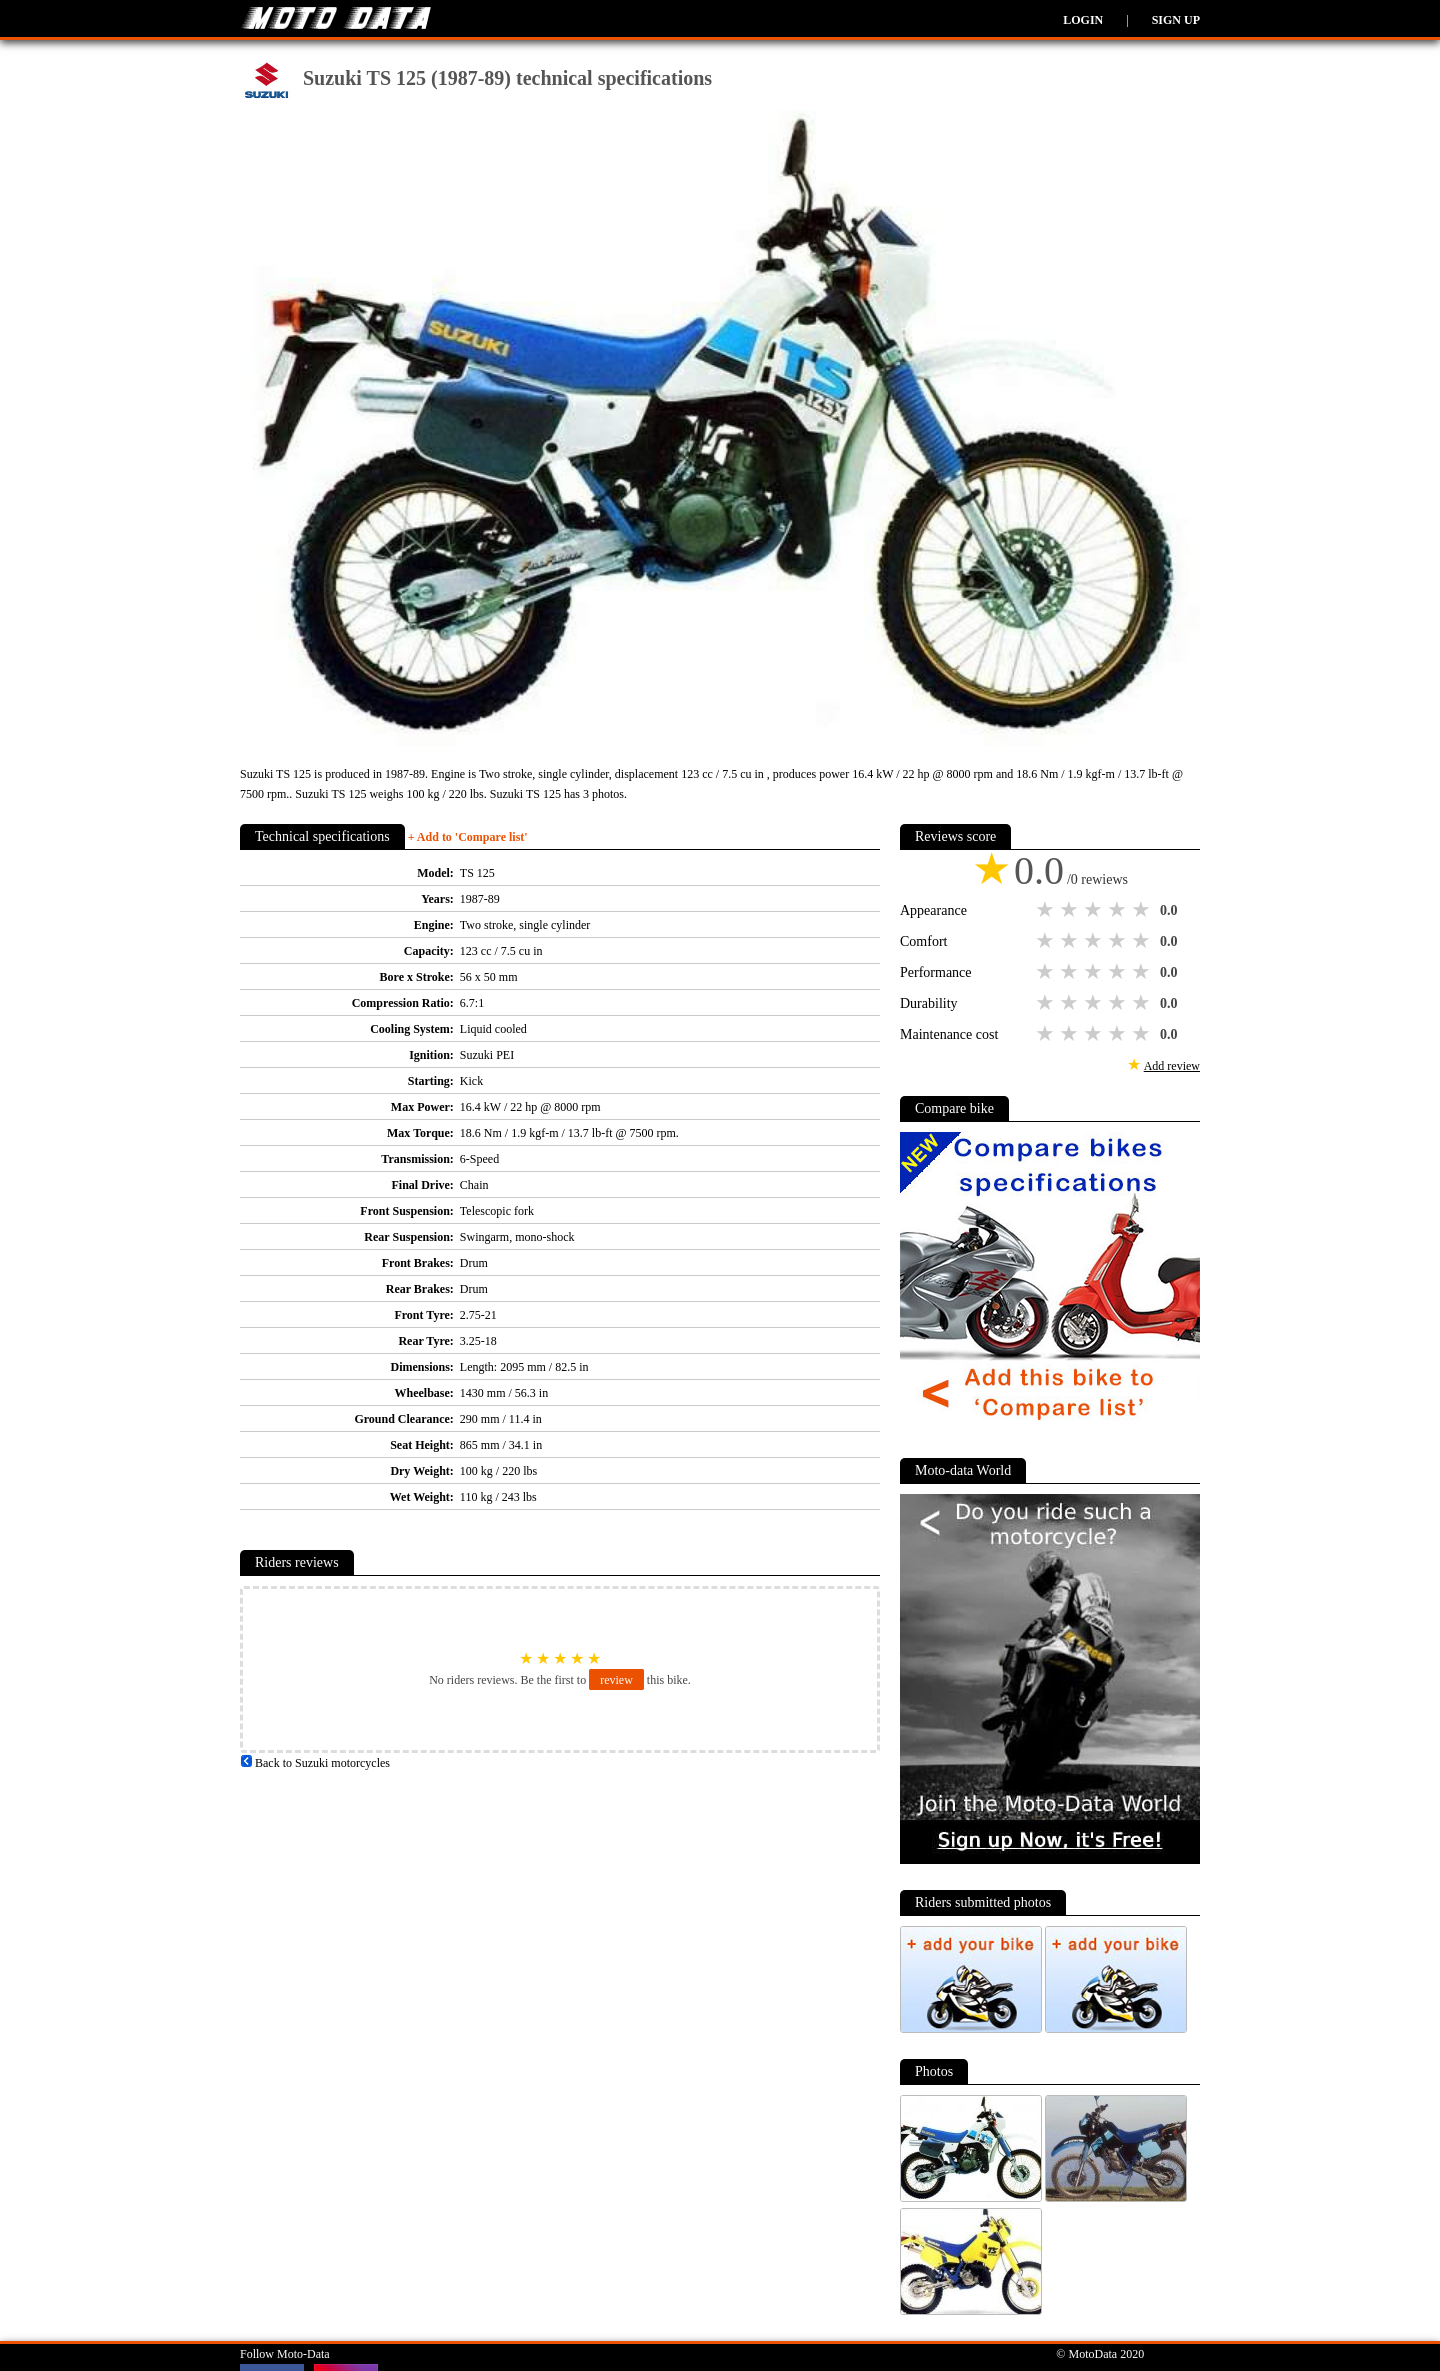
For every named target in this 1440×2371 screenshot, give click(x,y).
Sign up (1176, 20)
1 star (1047, 910)
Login (1083, 20)
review (616, 1680)
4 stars (1119, 910)
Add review (1172, 1066)
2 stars (1071, 910)
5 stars (1143, 910)
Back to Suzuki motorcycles (315, 1763)
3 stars (1095, 910)
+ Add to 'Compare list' (468, 837)
